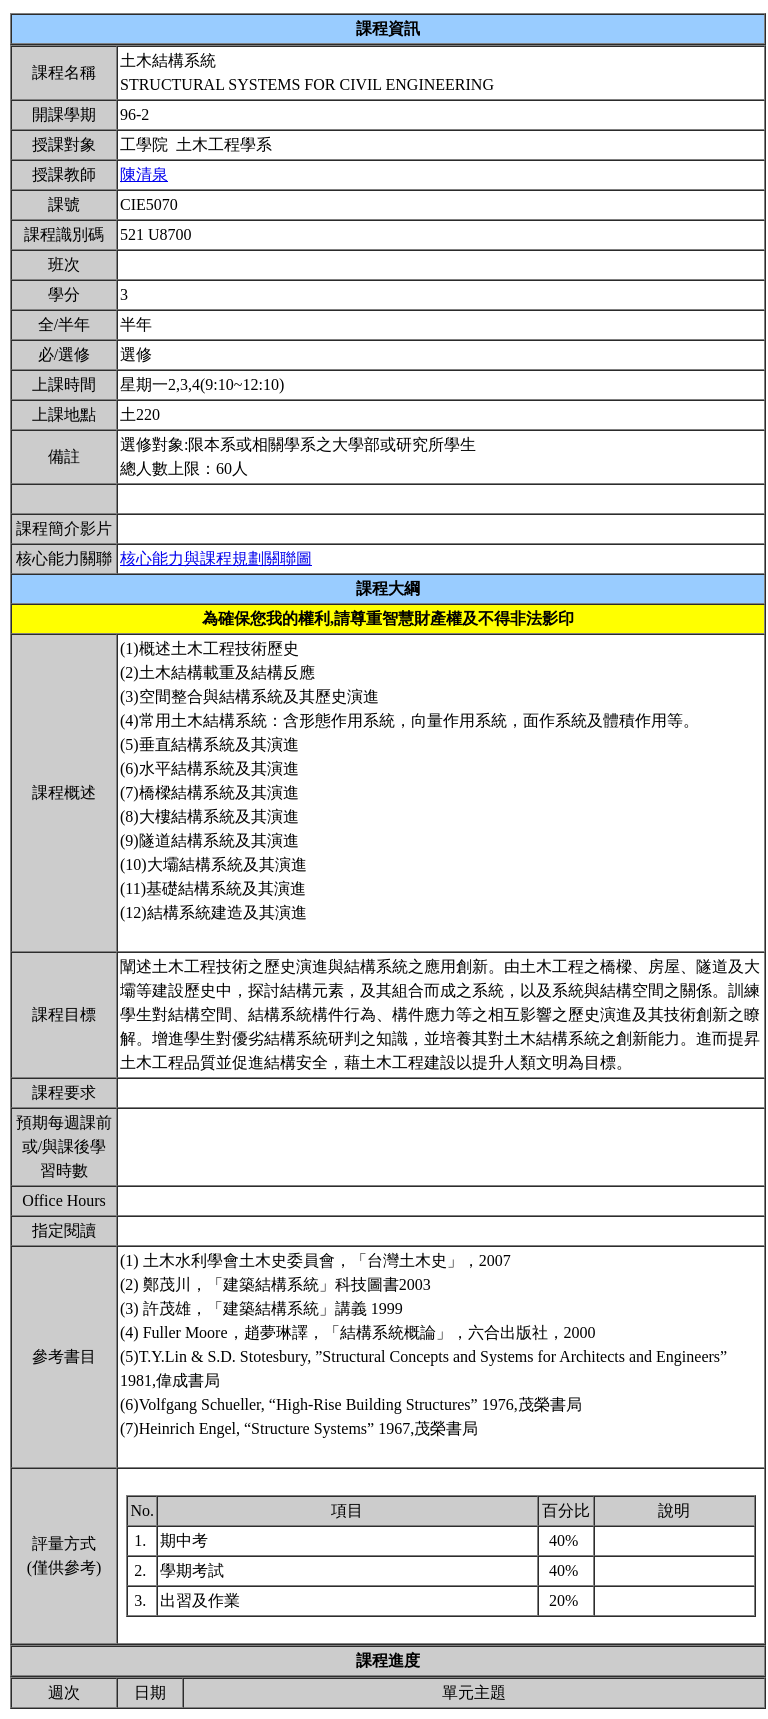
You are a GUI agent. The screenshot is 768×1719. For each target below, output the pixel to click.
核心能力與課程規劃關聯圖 (216, 558)
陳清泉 (144, 174)
